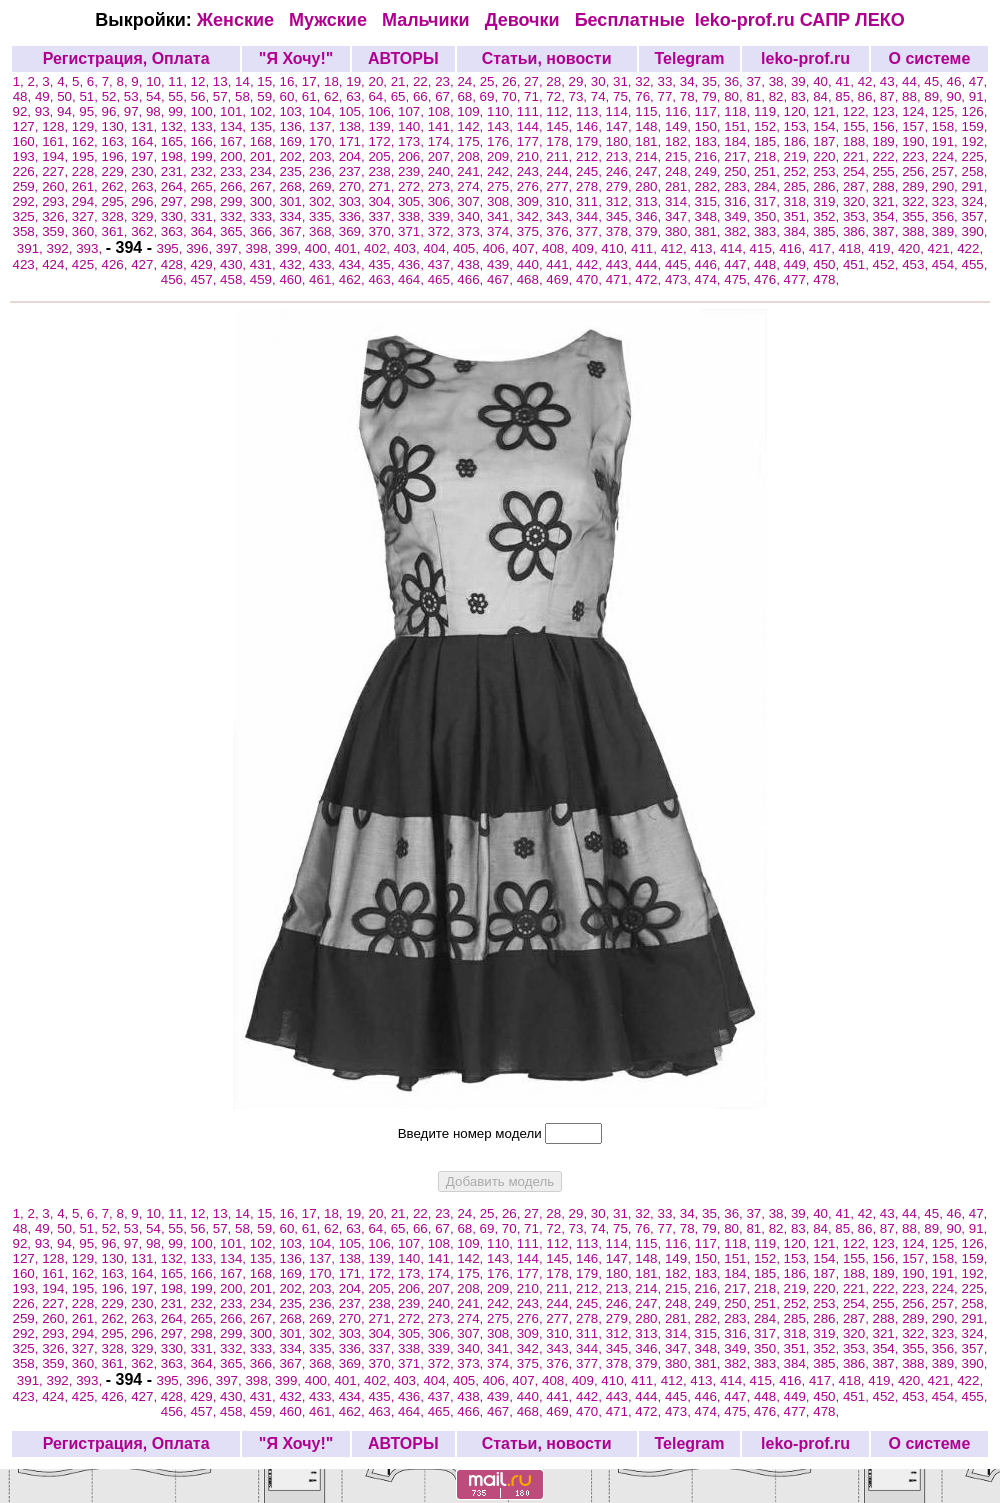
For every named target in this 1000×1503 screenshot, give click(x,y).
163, (116, 141)
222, (888, 156)
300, (265, 201)
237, (354, 171)
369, (354, 231)
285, (799, 186)
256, (917, 171)
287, (858, 186)
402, (379, 248)
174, (443, 141)
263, (146, 186)
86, (869, 96)
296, (146, 201)
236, (324, 171)
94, (68, 111)
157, (917, 126)
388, (917, 231)
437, (443, 264)
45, (935, 81)
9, (138, 81)
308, (502, 201)
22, (424, 81)
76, (646, 96)
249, (710, 171)
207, (443, 156)
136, (294, 126)
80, (735, 96)
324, (975, 201)
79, (713, 96)
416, (794, 248)
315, (710, 201)
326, (57, 216)
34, (691, 81)
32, (646, 81)
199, (205, 156)
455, (975, 264)
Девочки (525, 20)
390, (975, 231)
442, (591, 264)
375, (532, 231)
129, (87, 126)
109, (472, 111)
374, (502, 231)
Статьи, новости (547, 58)
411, (646, 248)
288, (888, 186)
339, (443, 216)
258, (975, 171)
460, (294, 279)
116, (680, 111)
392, (61, 248)
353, (858, 216)
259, (28, 186)
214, (650, 156)
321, (888, 201)
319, (828, 201)
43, (891, 81)
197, (146, 156)
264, (176, 186)
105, (354, 111)
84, (824, 96)
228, (87, 171)
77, (668, 96)
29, (580, 81)
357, (975, 216)
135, (265, 126)
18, (335, 81)
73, (580, 96)
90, (958, 96)
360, (87, 231)
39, (802, 81)
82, (780, 96)
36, (735, 81)
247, (650, 171)
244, (561, 171)
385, (828, 231)
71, (535, 96)
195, (87, 156)
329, (146, 216)
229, (116, 171)
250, (739, 171)
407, (527, 248)
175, (472, 141)
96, (112, 111)
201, (265, 156)
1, (20, 81)
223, (917, 156)
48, (24, 96)
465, (443, 279)
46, (958, 81)
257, (947, 171)
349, (739, 216)
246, (621, 171)
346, (650, 216)
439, (502, 264)
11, (179, 81)
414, (735, 248)
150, (710, 126)
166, (205, 141)
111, (532, 111)
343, (561, 216)
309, (532, 201)
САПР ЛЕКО (852, 20)
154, (828, 126)
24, (468, 81)
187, (828, 141)
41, (846, 81)
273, (443, 186)
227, (57, 171)
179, (591, 141)
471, (621, 279)
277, (561, 186)
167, (235, 141)
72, (557, 96)
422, (970, 248)
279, (621, 186)
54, (157, 96)
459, (265, 279)
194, (57, 156)
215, (680, 156)
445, (680, 264)
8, (123, 81)
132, (176, 126)
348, (710, 216)
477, (799, 279)
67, (446, 96)
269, (324, 186)
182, (680, 141)
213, (621, 156)
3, (49, 81)
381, (710, 231)
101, (235, 111)
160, (28, 141)
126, (974, 111)
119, (769, 111)
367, (294, 231)
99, (179, 111)
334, (294, 216)
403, (409, 248)
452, (888, 264)
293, (57, 201)
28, (557, 81)
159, (975, 126)
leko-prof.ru (745, 20)
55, (179, 96)
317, (769, 201)
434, (354, 264)
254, (858, 171)
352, (828, 216)
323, (947, 201)
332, (235, 216)
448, (769, 264)
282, (710, 186)
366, (265, 231)
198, (176, 156)
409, (587, 248)
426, (116, 264)
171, (354, 141)
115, (650, 111)
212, (591, 156)
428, (176, 264)
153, (799, 126)
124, (917, 111)
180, (621, 141)
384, (799, 231)
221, (858, 156)
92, (24, 111)
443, (621, 264)
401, (349, 248)
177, (532, 141)
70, (513, 96)
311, (591, 201)
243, (532, 171)
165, (176, 141)
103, (294, 111)
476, (769, 279)
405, (468, 248)
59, (268, 96)
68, (468, 96)
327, (87, 216)
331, (205, 216)
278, (591, 186)
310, (561, 201)
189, (888, 141)
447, (739, 264)
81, (757, 96)
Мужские (330, 20)
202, (294, 156)
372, (443, 231)
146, (591, 126)
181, (650, 141)
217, (739, 156)
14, (246, 81)
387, (888, 231)
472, (650, 279)
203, (324, 156)
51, (90, 96)
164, (146, 141)
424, (57, 264)
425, (87, 264)
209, (502, 156)
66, (424, 96)
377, (591, 231)
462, (354, 279)
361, (116, 231)
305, (413, 201)
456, (176, 279)
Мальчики (428, 20)
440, (532, 264)
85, (846, 96)
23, (446, 81)
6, (94, 81)
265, (205, 186)
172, (383, 141)
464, (413, 279)
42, (869, 81)
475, (739, 279)
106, (383, 111)
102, (265, 111)
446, (710, 264)
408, (557, 248)
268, (294, 186)
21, (402, 81)
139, (383, 126)
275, (502, 186)
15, (268, 81)
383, (769, 231)
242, (502, 171)
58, (246, 96)
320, (858, 201)
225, (975, 156)
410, (616, 248)
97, (135, 111)
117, (710, 111)
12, (202, 81)
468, (532, 279)
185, (769, 141)
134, (235, 126)
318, (799, 201)
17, (313, 81)
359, (57, 231)
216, (710, 156)
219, (799, 156)
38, (780, 81)
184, (739, 141)
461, (324, 279)
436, (413, 264)
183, (710, 141)
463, (383, 279)
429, (205, 264)
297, (176, 201)
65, (402, 96)
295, (116, 201)
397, (231, 248)
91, (978, 96)
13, (224, 81)
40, (824, 81)
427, (146, 264)
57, (224, 96)
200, (235, 156)
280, (650, 186)
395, (171, 248)
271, (383, 186)
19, (357, 81)
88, (913, 96)
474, (710, 279)
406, (498, 248)
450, (828, 264)
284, (769, 186)
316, (739, 201)
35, (713, 81)
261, (87, 186)
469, (561, 279)
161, (57, 141)
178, (561, 141)
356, (947, 216)
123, (888, 111)
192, (975, 141)
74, (602, 96)
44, (913, 81)
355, (917, 216)
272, (413, 186)
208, (472, 156)
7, (109, 81)
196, (116, 156)
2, (35, 81)
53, (135, 96)
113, (591, 111)
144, (532, 126)
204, (354, 156)
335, (324, 216)
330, (176, 216)
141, (443, 126)
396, (201, 248)
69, (491, 96)
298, (205, 201)
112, (561, 111)
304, (383, 201)
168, (265, 141)
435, (383, 264)
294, (87, 201)
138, (354, 126)
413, (705, 248)
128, (57, 126)
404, (438, 248)
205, (383, 156)
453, (917, 264)
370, (383, 231)
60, (291, 96)
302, (324, 201)
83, (802, 96)
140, (413, 126)
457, (205, 279)
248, (680, 171)
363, (176, 231)
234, (265, 171)
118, (739, 111)
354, (888, 216)
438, (472, 264)
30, (602, 81)
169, (294, 141)
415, (765, 248)
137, (324, 126)
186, (799, 141)
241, (472, 171)
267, (265, 186)
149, (680, 126)
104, (324, 111)
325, (28, 216)
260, (57, 186)
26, (513, 81)
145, (561, 126)
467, (502, 279)
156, (888, 126)
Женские (240, 20)
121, (828, 111)
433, (324, 264)
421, (943, 248)
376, (561, 231)
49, (46, 96)
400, (320, 248)
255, (888, 171)
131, (146, 126)
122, (858, 111)
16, (291, 81)
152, (769, 126)
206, (413, 156)
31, (624, 81)
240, (443, 171)
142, (472, 126)
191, (947, 141)
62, (335, 96)
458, (235, 279)
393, (91, 248)
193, (28, 156)
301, (294, 201)
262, (116, 186)
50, (68, 96)
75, (624, 96)
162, (87, 141)
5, (79, 81)
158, (947, 126)
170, (324, 141)
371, (413, 231)
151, (739, 126)
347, (680, 216)
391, (32, 248)
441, (561, 264)
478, (826, 279)
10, (157, 81)
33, (669, 81)
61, (313, 96)
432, (294, 264)
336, (354, 216)
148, (650, 126)
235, (294, 171)
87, (891, 96)
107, (413, 111)
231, (176, 171)
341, (502, 216)
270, (354, 186)
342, (532, 216)
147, (621, 126)
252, (799, 171)
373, (472, 231)
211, (561, 156)
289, (917, 186)
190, (917, 141)
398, (260, 248)
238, (383, 171)
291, (975, 186)
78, (691, 96)
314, (680, 201)
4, (64, 81)
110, (502, 111)
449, (799, 264)
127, (28, 126)
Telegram (689, 58)
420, (913, 248)
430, (235, 264)
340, (472, 216)
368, (324, 231)
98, (157, 111)
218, (769, 156)
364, (205, 231)
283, (739, 186)
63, (357, 96)
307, (472, 201)
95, (90, 111)
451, (858, 264)
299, (235, 201)
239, (413, 171)
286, (828, 186)
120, (799, 111)
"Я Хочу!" (296, 58)
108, (443, 111)
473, (680, 279)
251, (769, 171)
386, (858, 231)
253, (828, 171)
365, (235, 231)
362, (146, 231)
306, (443, 201)
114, (621, 111)
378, (621, 231)
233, (235, 171)
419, (883, 248)
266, (235, 186)
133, (205, 126)
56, (202, 96)
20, (379, 81)
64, (379, 96)
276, (532, 186)
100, (205, 111)
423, (28, 264)
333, (265, 216)
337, (383, 216)
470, (591, 279)
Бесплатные (635, 20)
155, (858, 126)
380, (680, 231)
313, (650, 201)
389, (947, 231)
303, (354, 201)
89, (935, 96)
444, (650, 264)
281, (680, 186)
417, (824, 248)
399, (290, 248)
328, (116, 216)
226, (28, 171)
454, (947, 264)
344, (591, 216)
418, (854, 248)
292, (28, 201)
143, (502, 126)
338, (413, 216)
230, (146, 171)
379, (650, 231)
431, (265, 264)
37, (757, 81)
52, (113, 96)
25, (491, 81)
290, (947, 186)
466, (472, 279)
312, (621, 201)
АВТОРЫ (403, 58)
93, (46, 111)
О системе (930, 58)
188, (858, 141)
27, (535, 81)
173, (413, 141)
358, (28, 231)
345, (621, 216)
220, (828, 156)
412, (676, 248)
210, (532, 156)
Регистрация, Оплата (126, 58)
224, (947, 156)
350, (769, 216)
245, (591, 171)
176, (502, 141)
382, (739, 231)
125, (947, 111)
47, (978, 81)
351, (799, 216)
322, (917, 201)
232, (205, 171)
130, (116, 126)
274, (472, 186)
